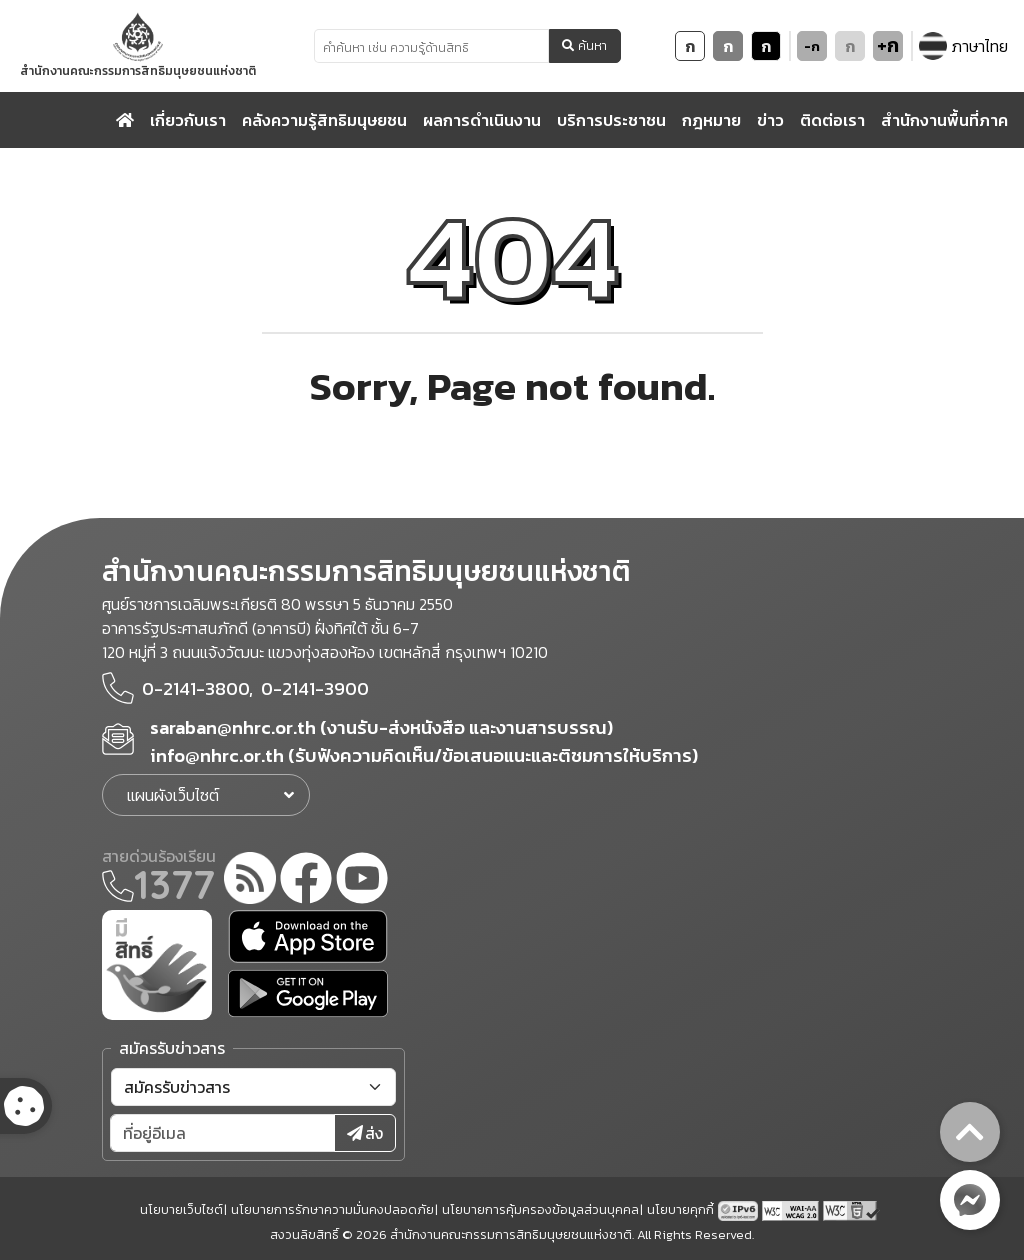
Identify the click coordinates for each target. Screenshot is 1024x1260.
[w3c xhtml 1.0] (851, 1209)
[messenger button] (970, 1200)
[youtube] (362, 881)
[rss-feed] (250, 881)
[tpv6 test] (740, 1209)
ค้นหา (584, 46)
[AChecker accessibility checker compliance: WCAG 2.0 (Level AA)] (792, 1209)
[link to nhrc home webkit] (138, 46)
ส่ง (365, 1133)
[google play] (308, 993)
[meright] (157, 963)
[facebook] (306, 881)
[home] (125, 120)
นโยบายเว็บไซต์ (181, 1209)
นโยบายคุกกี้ (680, 1209)
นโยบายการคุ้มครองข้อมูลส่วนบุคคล (540, 1209)
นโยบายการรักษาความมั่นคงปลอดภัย (332, 1209)
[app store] (308, 936)
